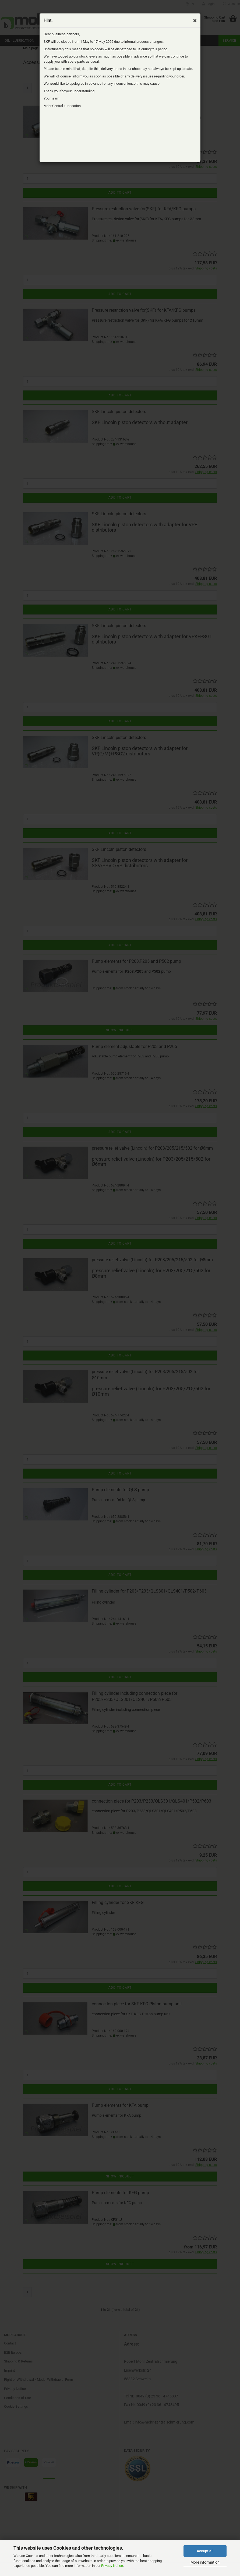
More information (205, 2562)
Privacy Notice (112, 2566)
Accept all (205, 2551)
